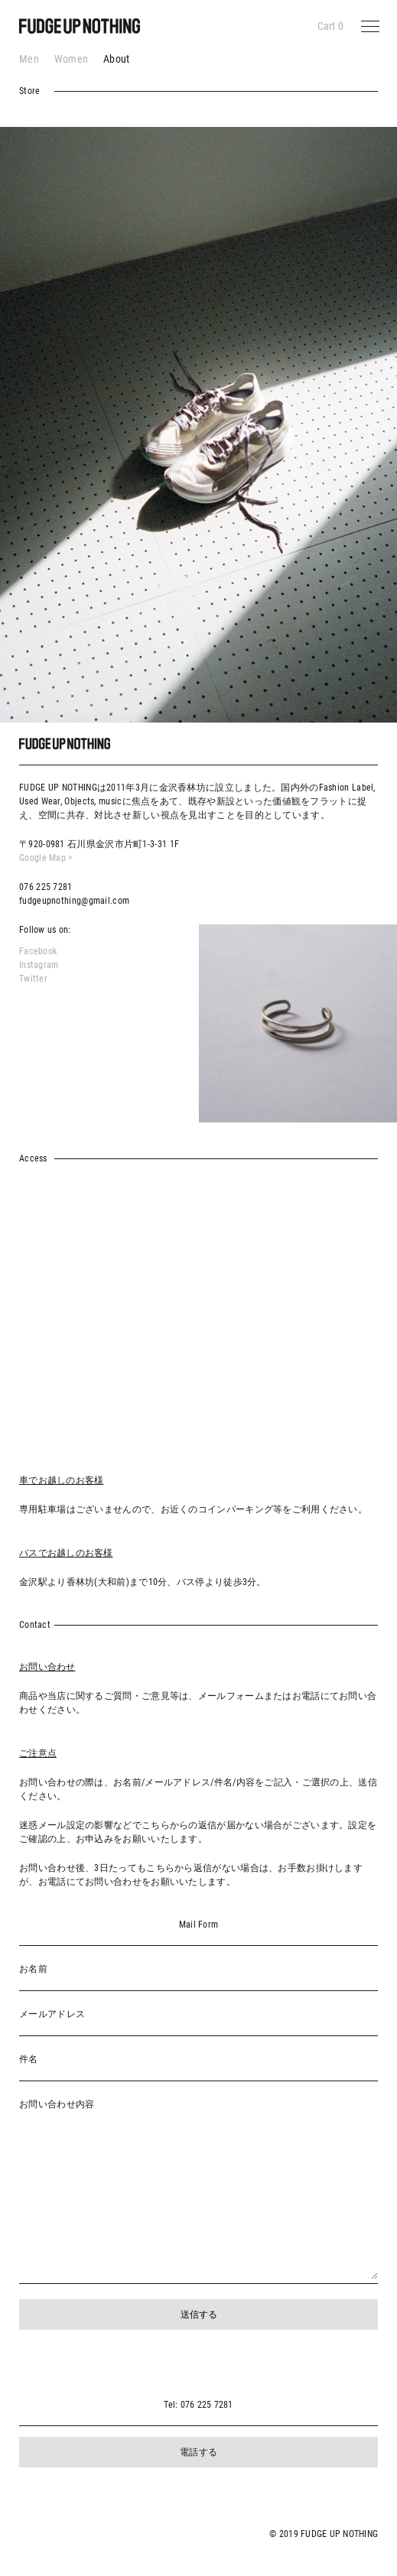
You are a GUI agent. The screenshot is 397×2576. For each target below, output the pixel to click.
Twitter (33, 978)
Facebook (38, 951)
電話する (198, 2452)
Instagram (38, 965)
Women (71, 59)
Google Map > (46, 858)
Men (29, 59)
